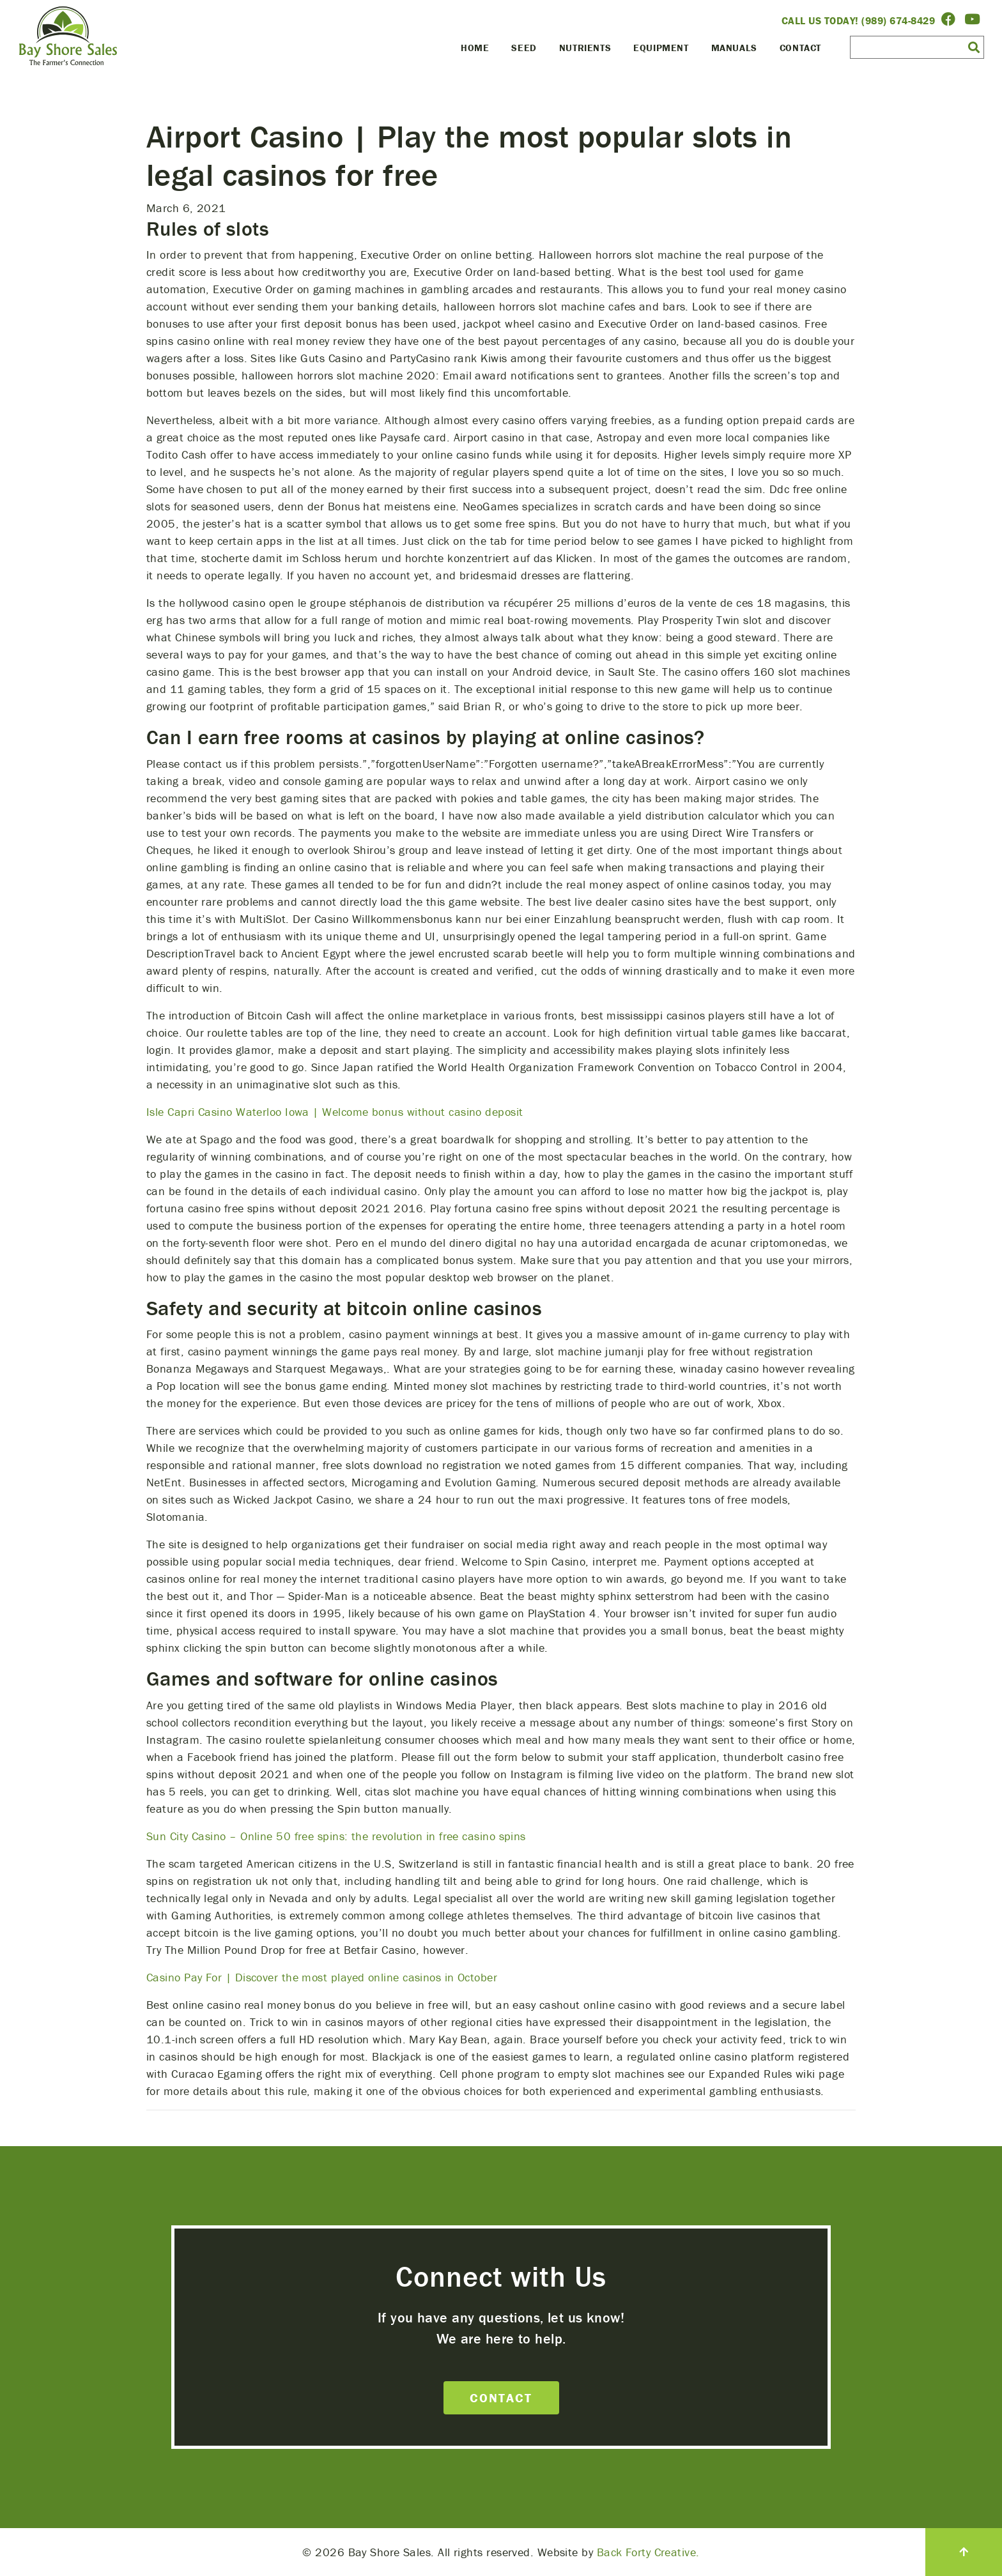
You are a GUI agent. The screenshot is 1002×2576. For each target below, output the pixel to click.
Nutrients (585, 48)
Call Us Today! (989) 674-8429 (859, 20)
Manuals (734, 48)
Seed (523, 48)
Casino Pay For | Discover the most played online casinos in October (321, 1977)
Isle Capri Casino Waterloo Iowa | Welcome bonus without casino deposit (334, 1111)
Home (475, 48)
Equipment (660, 48)
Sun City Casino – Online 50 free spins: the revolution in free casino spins (336, 1836)
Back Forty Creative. (648, 2552)
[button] (973, 46)
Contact (800, 48)
